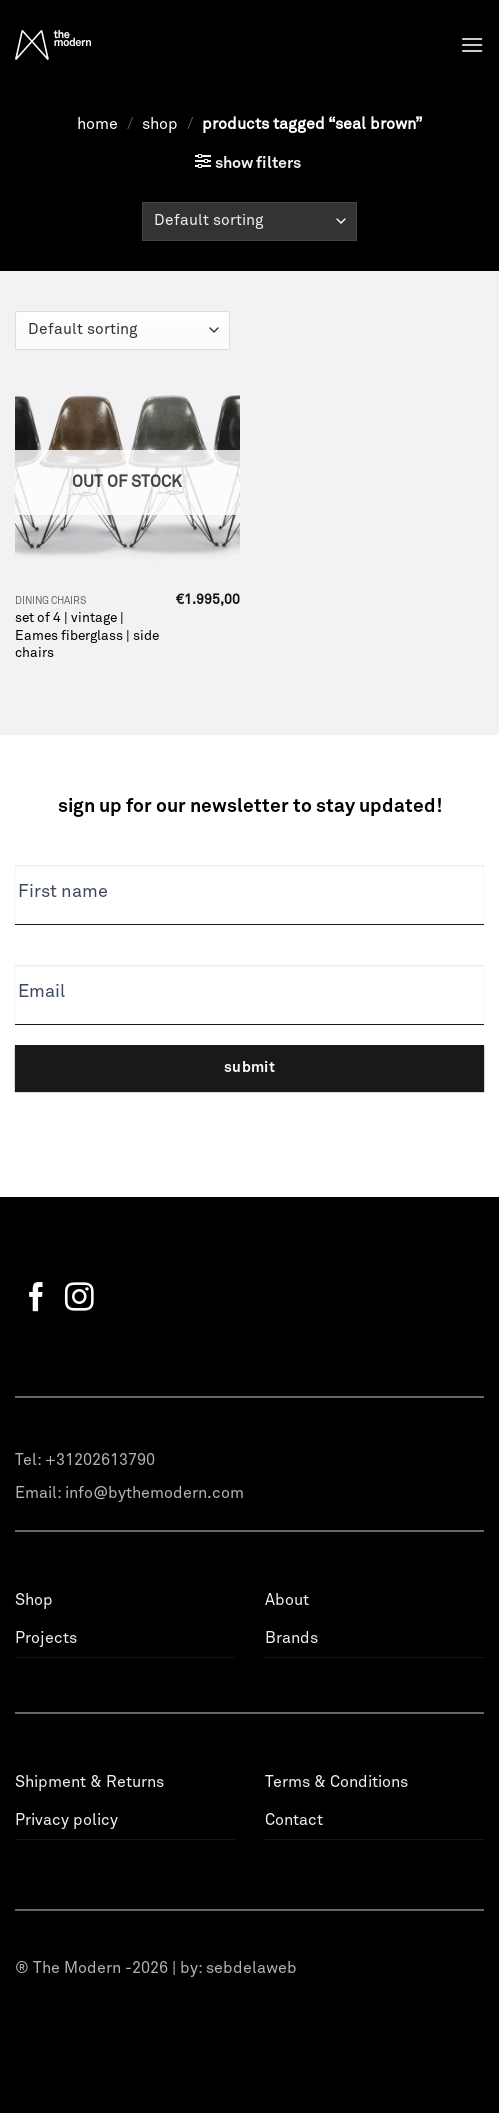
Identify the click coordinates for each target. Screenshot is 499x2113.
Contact (294, 1820)
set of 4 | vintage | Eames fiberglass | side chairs (87, 635)
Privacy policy (66, 1820)
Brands (291, 1638)
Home (97, 124)
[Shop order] (249, 221)
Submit (250, 1067)
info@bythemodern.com (154, 1493)
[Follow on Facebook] (36, 1299)
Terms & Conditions (336, 1782)
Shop (160, 124)
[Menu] (472, 44)
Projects (46, 1638)
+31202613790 (100, 1460)
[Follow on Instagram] (79, 1299)
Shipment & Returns (89, 1782)
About (287, 1600)
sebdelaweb (251, 1968)
